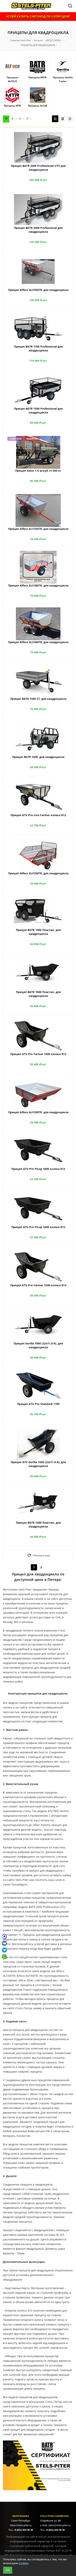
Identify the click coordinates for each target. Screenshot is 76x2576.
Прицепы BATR (37, 77)
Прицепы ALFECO (12, 79)
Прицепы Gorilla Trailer (63, 79)
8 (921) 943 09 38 (24, 2530)
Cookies (23, 2563)
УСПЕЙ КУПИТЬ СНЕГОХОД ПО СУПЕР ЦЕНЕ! (38, 16)
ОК (8, 2570)
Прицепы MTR (12, 105)
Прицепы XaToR (37, 105)
